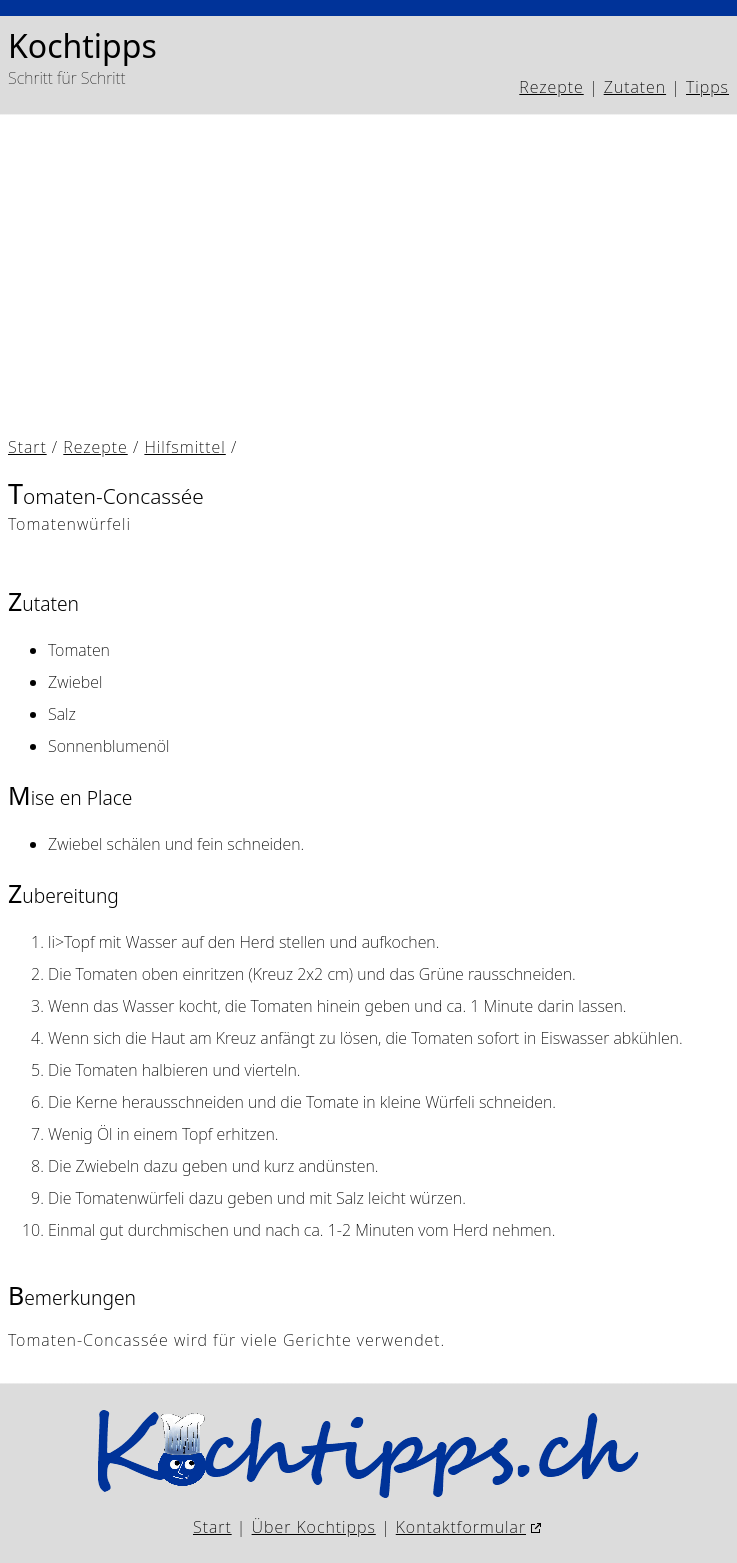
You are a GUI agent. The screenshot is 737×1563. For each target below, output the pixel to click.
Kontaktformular (461, 1527)
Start (27, 447)
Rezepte (551, 87)
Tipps (707, 87)
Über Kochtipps (314, 1527)
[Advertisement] (368, 279)
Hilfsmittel (184, 447)
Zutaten (635, 87)
